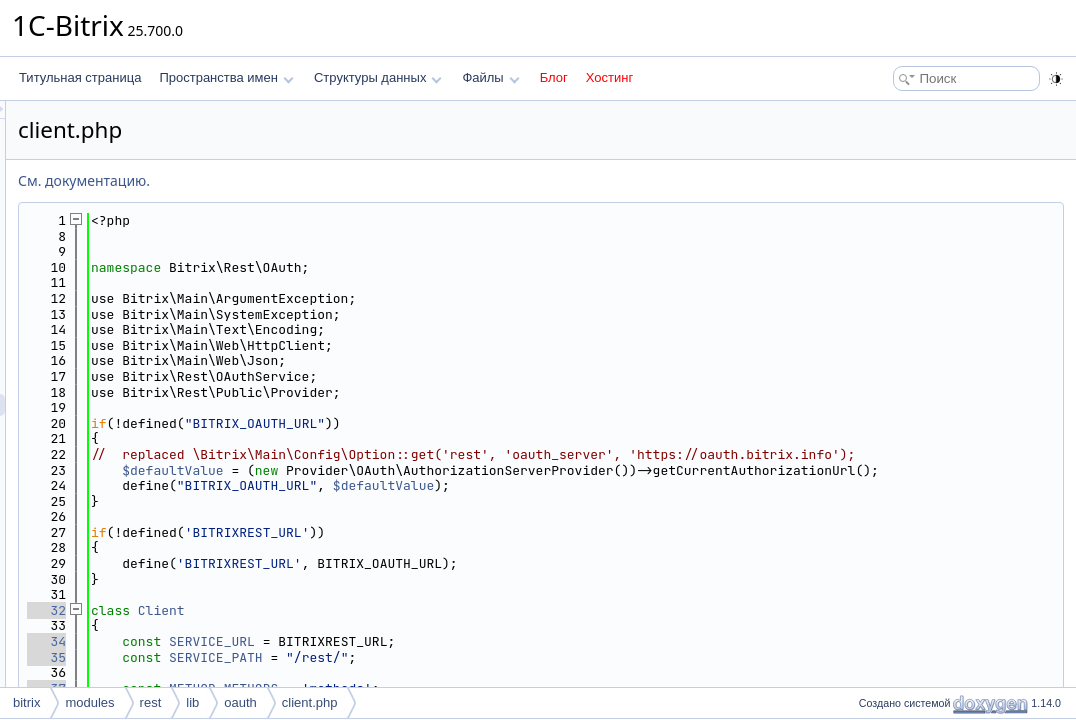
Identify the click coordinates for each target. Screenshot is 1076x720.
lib (192, 702)
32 (296, 641)
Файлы (490, 77)
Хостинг (609, 77)
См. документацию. (334, 180)
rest (151, 702)
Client (411, 641)
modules (89, 702)
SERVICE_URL (462, 672)
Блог (554, 77)
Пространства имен (226, 77)
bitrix (26, 702)
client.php (310, 702)
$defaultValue (422, 485)
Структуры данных (378, 77)
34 (296, 672)
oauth (240, 702)
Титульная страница (80, 77)
